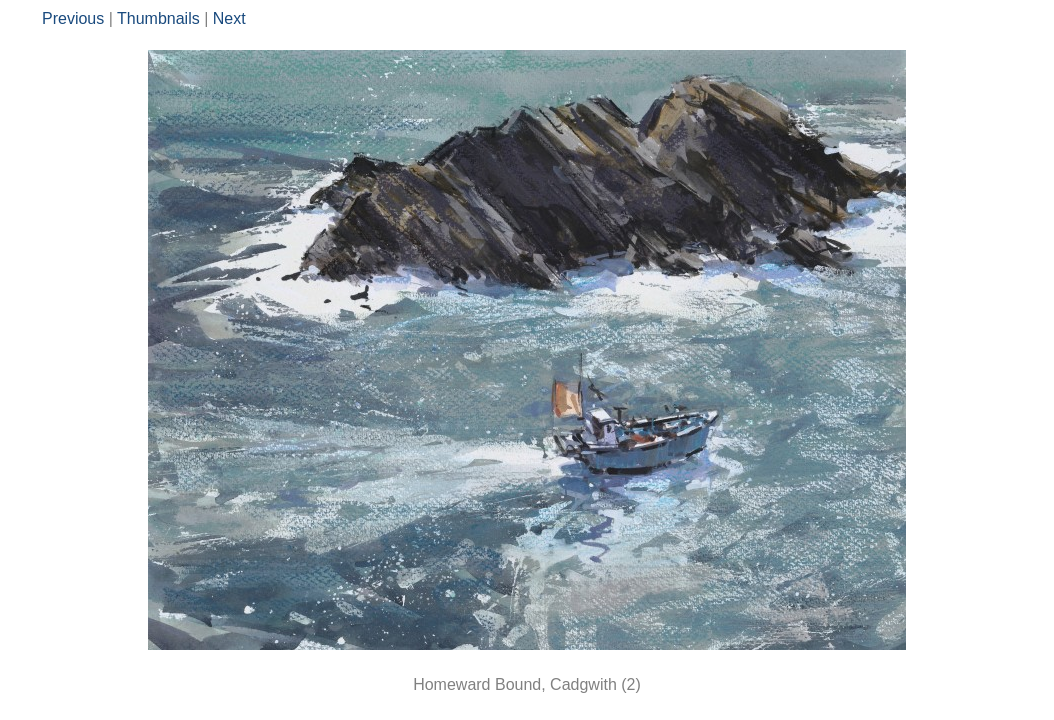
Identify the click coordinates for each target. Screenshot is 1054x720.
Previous (73, 18)
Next (229, 18)
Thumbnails (158, 18)
